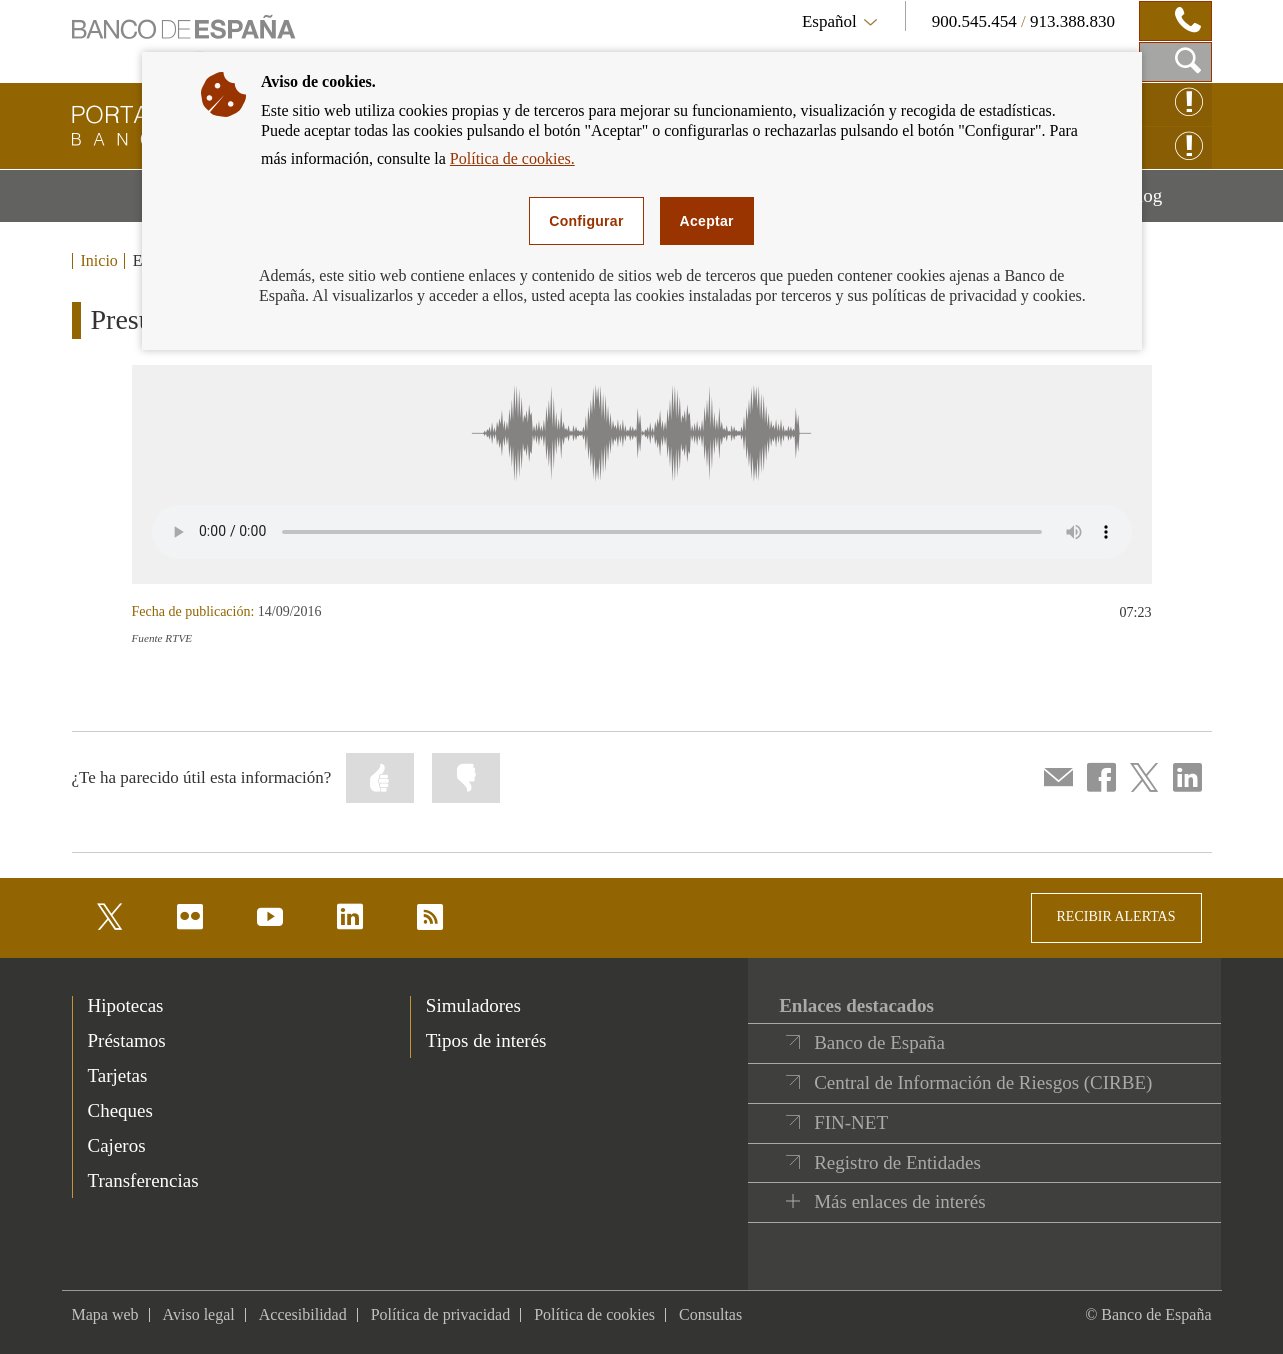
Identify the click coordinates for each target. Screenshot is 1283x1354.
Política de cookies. (512, 158)
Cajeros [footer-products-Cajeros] (117, 1145)
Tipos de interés (486, 1040)
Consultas (710, 1314)
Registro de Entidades (897, 1162)
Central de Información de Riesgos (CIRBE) (983, 1082)
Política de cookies (594, 1314)
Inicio (99, 261)
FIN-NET (851, 1122)
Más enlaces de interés (899, 1201)
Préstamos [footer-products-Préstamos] (127, 1040)
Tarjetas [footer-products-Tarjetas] (118, 1075)
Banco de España (879, 1042)
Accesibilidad (303, 1314)
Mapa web (105, 1314)
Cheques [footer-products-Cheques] (120, 1110)
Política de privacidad (441, 1314)
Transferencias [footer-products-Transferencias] (143, 1180)
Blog (1168, 203)
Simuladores (473, 1005)
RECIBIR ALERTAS (1116, 916)
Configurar (586, 221)
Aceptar (707, 221)
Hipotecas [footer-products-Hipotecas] (126, 1005)
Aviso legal (199, 1314)
